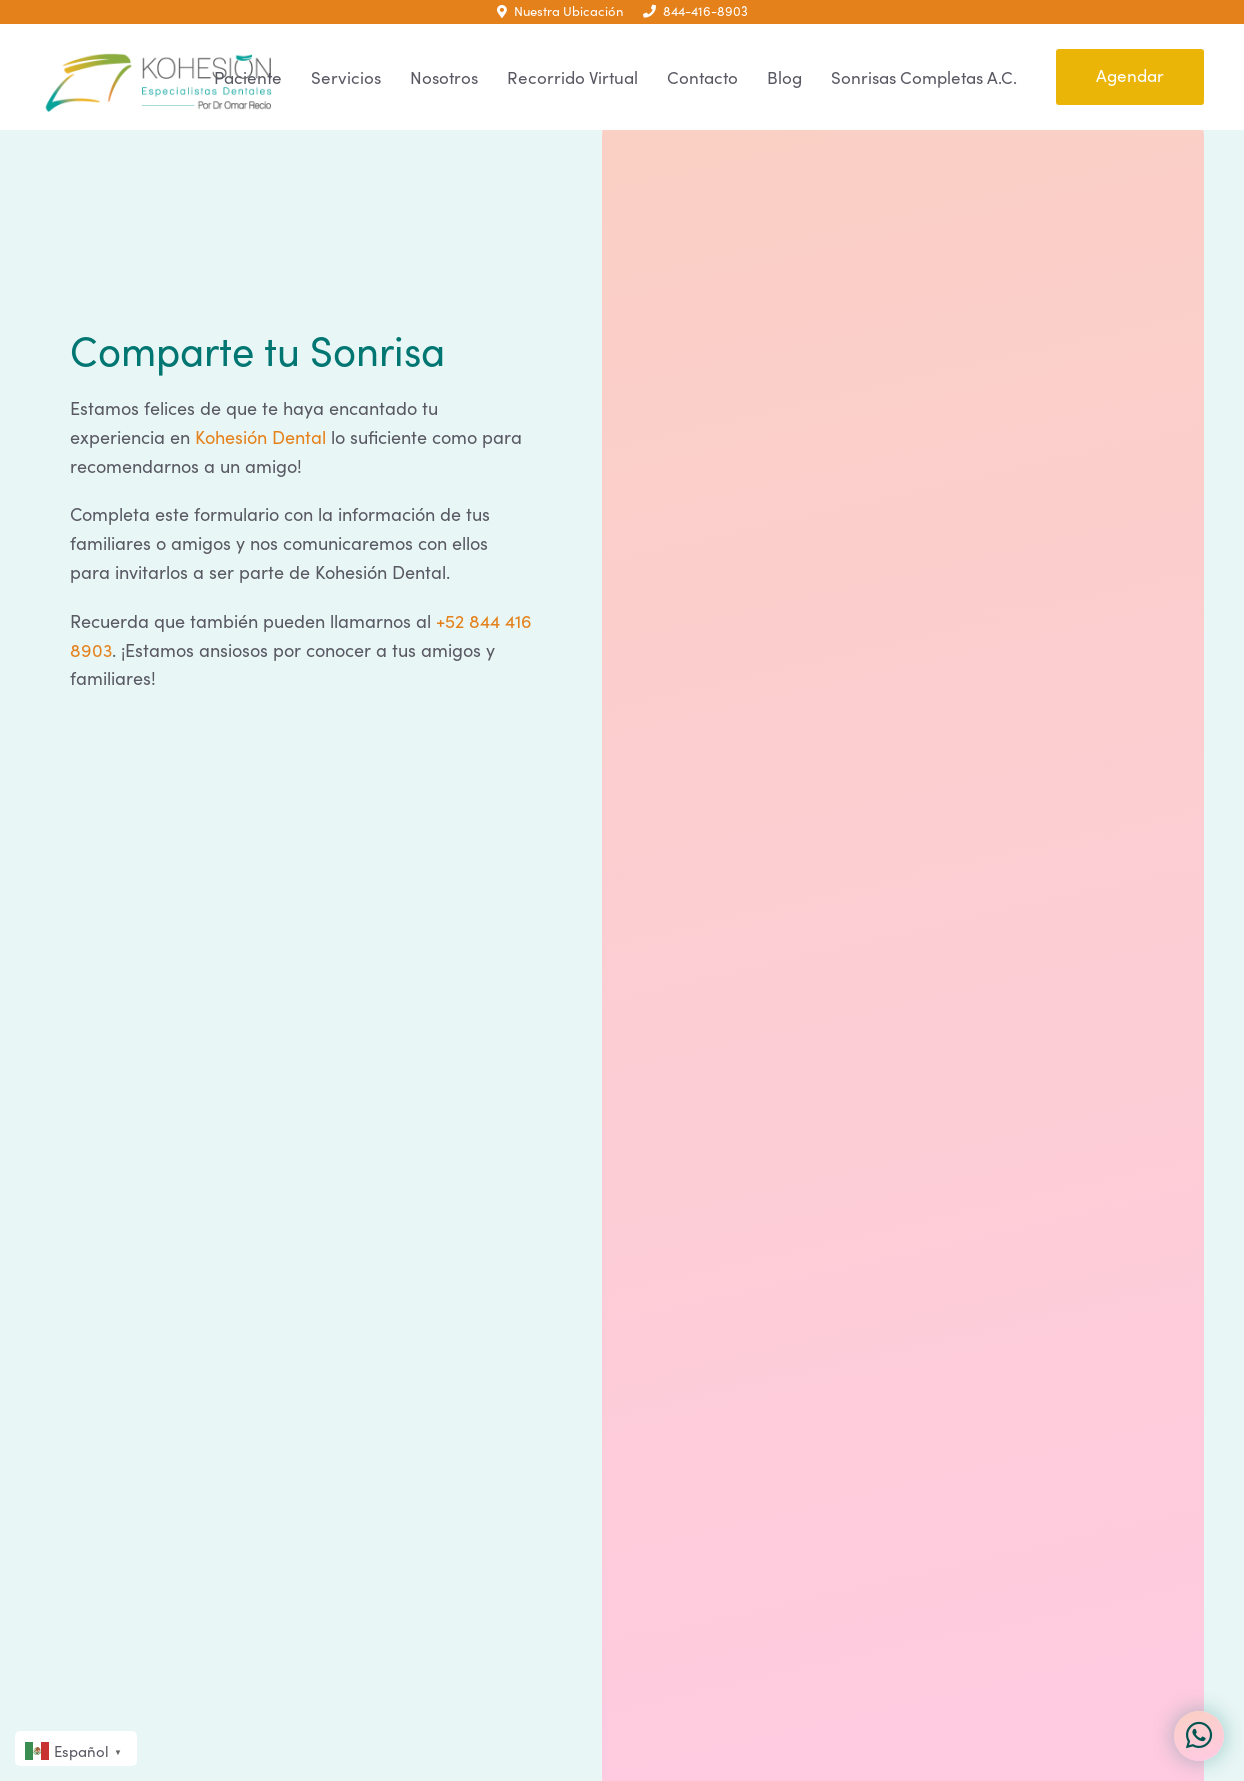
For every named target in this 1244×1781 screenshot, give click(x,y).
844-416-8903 (695, 11)
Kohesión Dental (260, 437)
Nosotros (444, 77)
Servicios (346, 77)
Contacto (702, 77)
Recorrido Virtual (572, 77)
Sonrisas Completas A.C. (924, 77)
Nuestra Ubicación (560, 11)
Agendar (1130, 75)
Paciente (248, 77)
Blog (784, 77)
